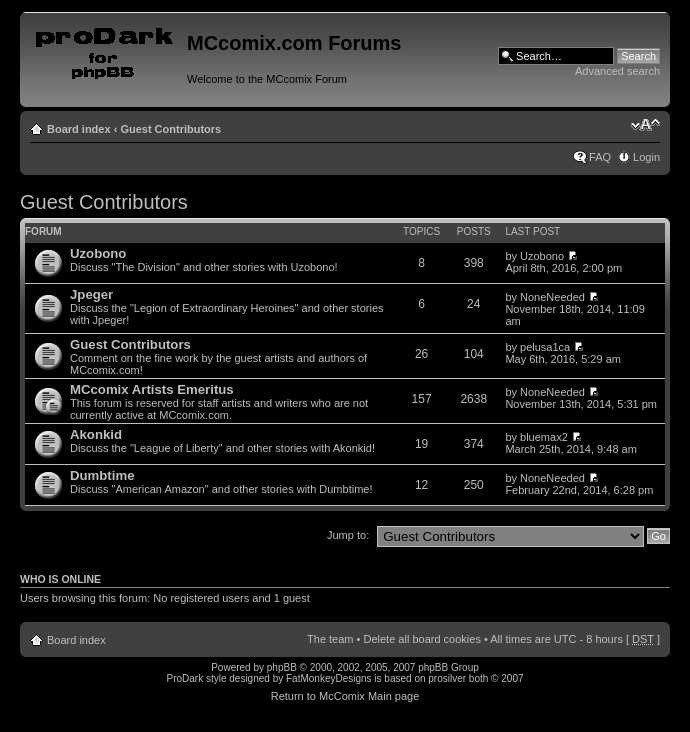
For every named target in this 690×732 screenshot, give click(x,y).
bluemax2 (544, 437)
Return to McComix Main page (345, 696)
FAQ (600, 157)
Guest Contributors (170, 129)
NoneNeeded (552, 297)
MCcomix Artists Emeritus (152, 389)
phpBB (282, 667)
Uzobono (98, 253)
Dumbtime (102, 475)
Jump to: (348, 535)
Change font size (645, 125)
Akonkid (96, 434)
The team (330, 639)
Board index (79, 129)
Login (646, 157)
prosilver (447, 678)
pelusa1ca (545, 347)
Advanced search (617, 71)
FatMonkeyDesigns (329, 678)
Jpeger (91, 294)
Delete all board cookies (421, 639)
